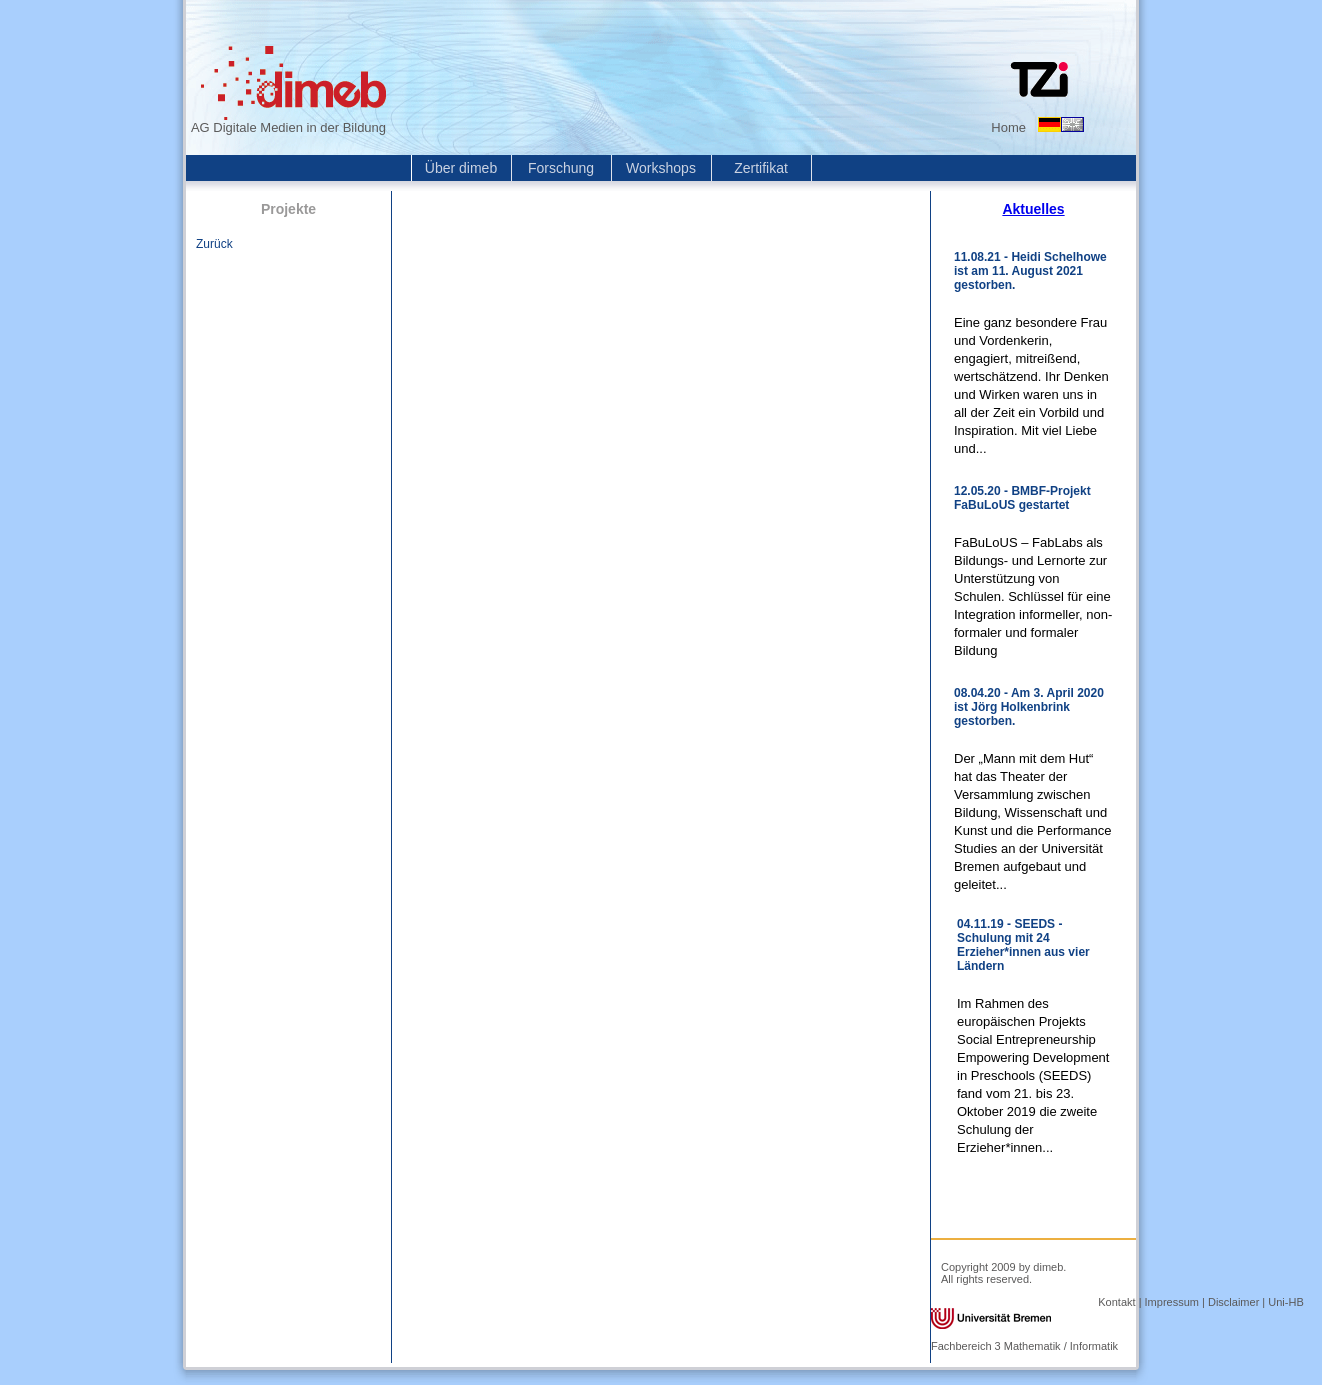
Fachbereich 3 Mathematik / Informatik (1024, 1346)
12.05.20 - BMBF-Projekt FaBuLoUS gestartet (1022, 498)
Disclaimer (1233, 1302)
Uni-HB (1285, 1302)
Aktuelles (1033, 209)
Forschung (561, 168)
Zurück (214, 244)
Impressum (1172, 1302)
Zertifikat (761, 168)
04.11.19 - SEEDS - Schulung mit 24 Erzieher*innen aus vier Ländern (1023, 945)
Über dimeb (461, 168)
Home (1008, 127)
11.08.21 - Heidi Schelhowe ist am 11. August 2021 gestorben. (1030, 271)
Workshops (661, 168)
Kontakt (1116, 1302)
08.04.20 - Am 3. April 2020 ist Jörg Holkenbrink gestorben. (1029, 707)
